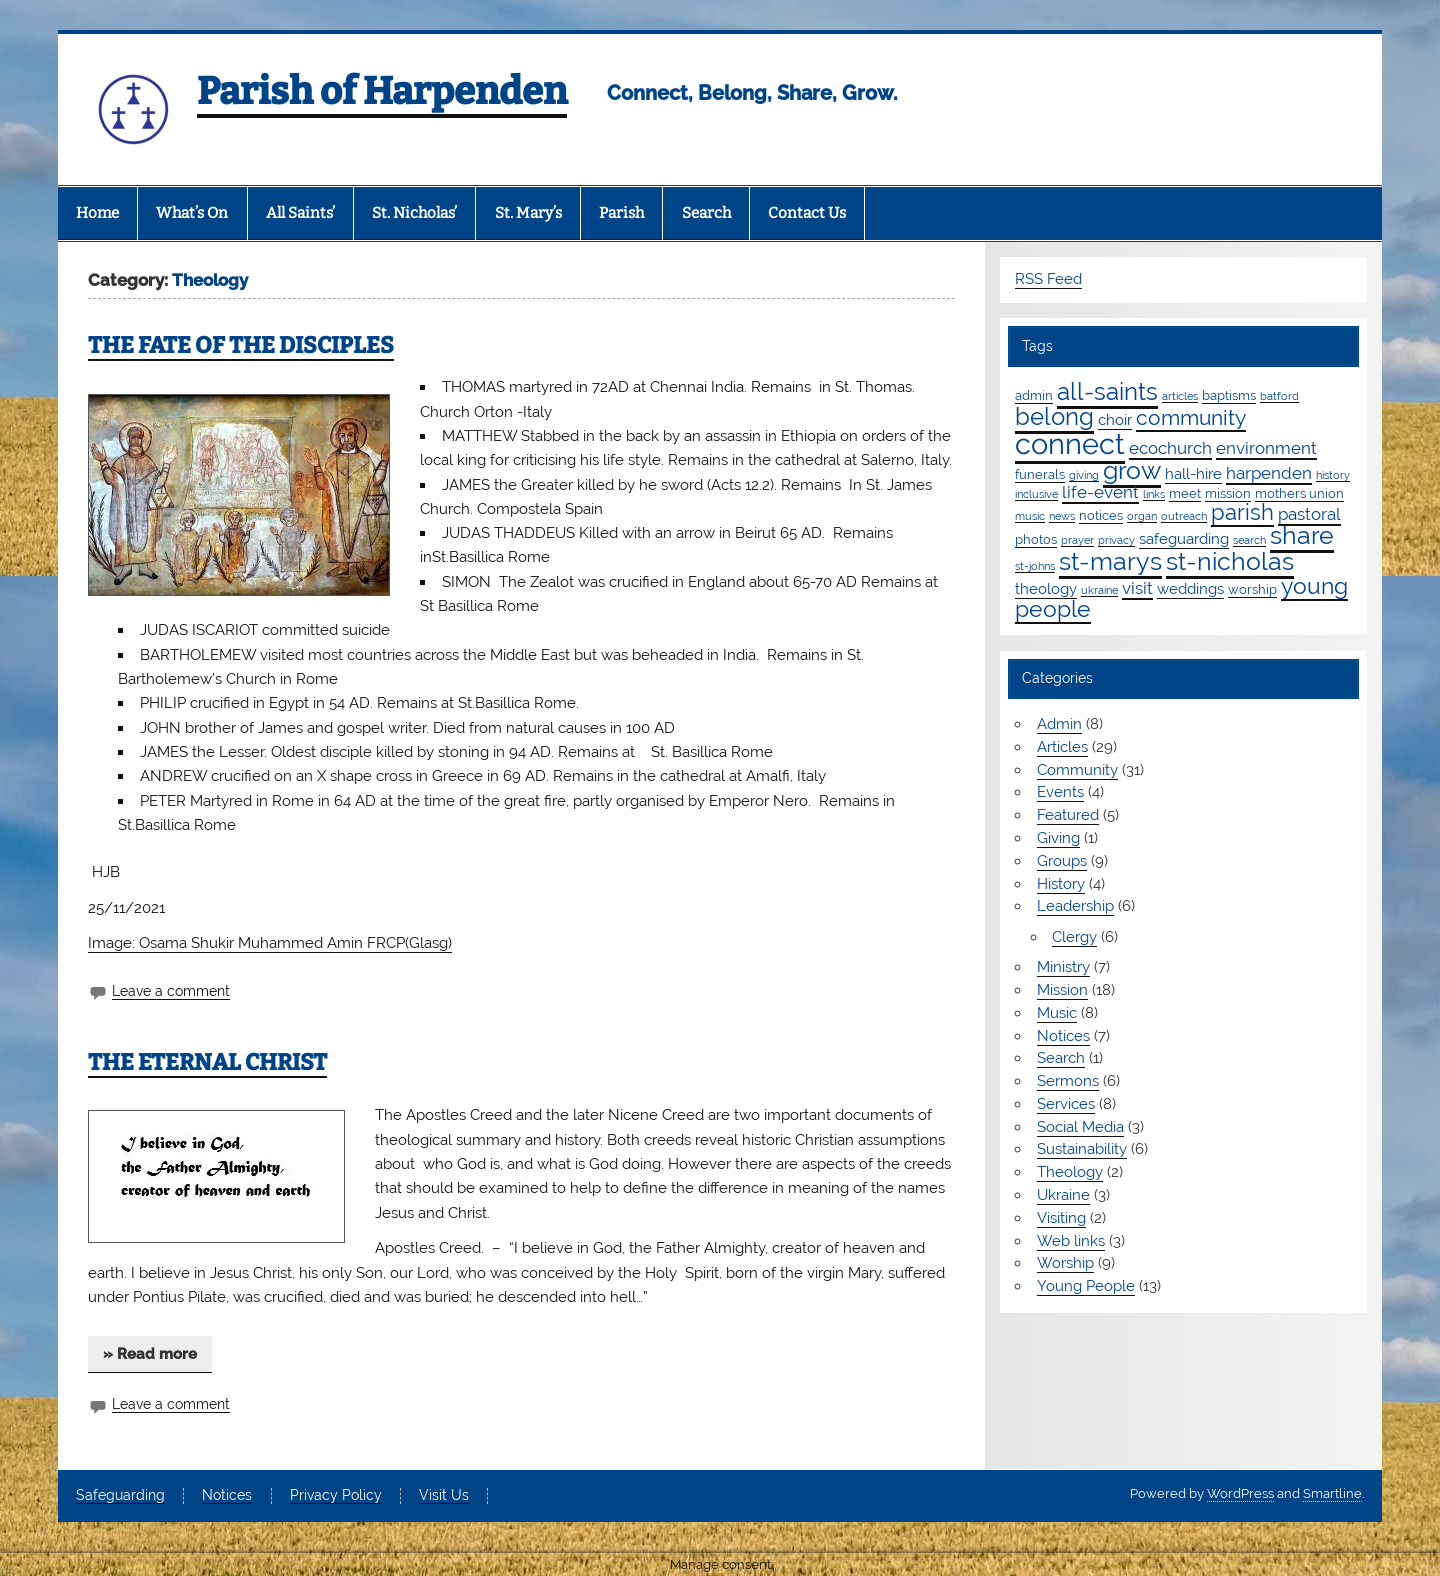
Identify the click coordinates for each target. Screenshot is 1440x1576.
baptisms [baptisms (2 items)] (1229, 395)
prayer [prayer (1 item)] (1077, 540)
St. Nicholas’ (414, 213)
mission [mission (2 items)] (1228, 493)
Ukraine (1063, 1195)
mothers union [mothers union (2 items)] (1299, 493)
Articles (1062, 747)
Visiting (1061, 1218)
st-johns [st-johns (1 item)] (1035, 566)
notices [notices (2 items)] (1101, 515)
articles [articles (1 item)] (1180, 396)
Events (1060, 792)
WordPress (1240, 1493)
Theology (1070, 1172)
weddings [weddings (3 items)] (1190, 589)
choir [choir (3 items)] (1115, 420)
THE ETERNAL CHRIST (207, 1062)
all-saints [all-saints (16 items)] (1107, 391)
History (1061, 884)
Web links (1071, 1241)
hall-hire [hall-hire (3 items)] (1193, 474)
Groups (1062, 861)
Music (1057, 1013)
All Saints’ (300, 213)
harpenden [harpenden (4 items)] (1269, 473)
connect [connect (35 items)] (1070, 443)
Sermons (1068, 1081)
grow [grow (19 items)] (1132, 470)
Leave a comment (171, 991)
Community (1077, 770)
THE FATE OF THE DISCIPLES (241, 345)
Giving (1058, 838)
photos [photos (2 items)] (1036, 539)
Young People (1086, 1286)
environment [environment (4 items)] (1266, 448)
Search (706, 213)
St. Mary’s (528, 213)
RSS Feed (1048, 279)
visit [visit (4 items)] (1137, 588)
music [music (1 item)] (1030, 516)
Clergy (1074, 937)
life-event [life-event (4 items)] (1100, 492)
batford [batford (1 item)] (1279, 396)
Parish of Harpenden (382, 91)
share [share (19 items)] (1302, 535)
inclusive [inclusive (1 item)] (1036, 494)
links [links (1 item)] (1154, 494)
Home (97, 213)
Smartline (1332, 1493)
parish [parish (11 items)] (1242, 512)
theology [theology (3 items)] (1046, 589)
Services (1066, 1104)
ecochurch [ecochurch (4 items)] (1170, 448)
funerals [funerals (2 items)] (1040, 474)
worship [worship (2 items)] (1252, 589)
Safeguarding (120, 1496)
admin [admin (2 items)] (1034, 395)
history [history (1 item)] (1333, 475)
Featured (1068, 815)
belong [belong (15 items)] (1054, 416)
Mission (1062, 990)
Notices (1063, 1036)
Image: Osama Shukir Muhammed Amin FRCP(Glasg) (270, 943)
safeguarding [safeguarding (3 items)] (1184, 539)
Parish (621, 213)
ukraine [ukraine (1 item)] (1099, 590)
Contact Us (807, 213)
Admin (1059, 724)
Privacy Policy (336, 1496)
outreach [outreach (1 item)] (1184, 516)
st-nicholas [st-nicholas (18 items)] (1230, 561)
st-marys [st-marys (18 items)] (1110, 561)
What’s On (192, 213)
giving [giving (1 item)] (1084, 475)
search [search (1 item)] (1249, 540)
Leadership (1075, 906)
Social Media (1080, 1127)
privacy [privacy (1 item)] (1116, 540)
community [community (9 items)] (1191, 417)
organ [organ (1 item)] (1142, 516)
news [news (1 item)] (1062, 516)
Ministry (1063, 967)
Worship (1065, 1263)
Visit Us (444, 1496)
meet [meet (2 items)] (1185, 493)
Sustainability (1082, 1149)
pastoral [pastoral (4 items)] (1309, 514)
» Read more (150, 1354)
